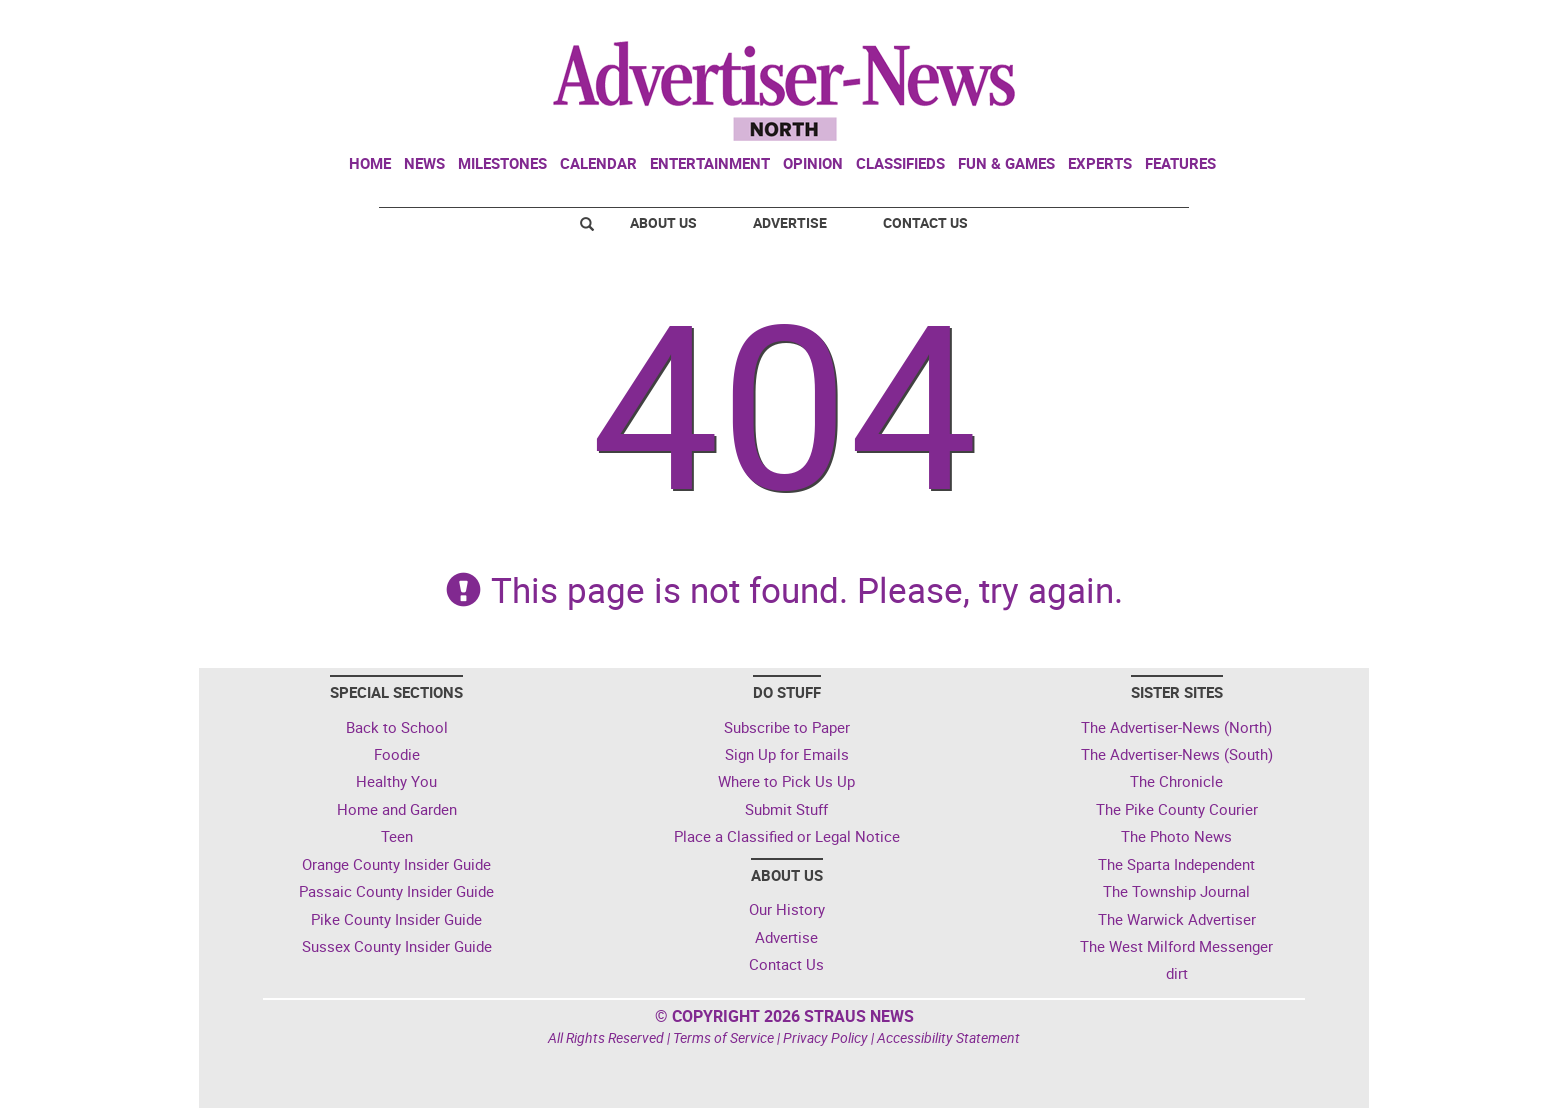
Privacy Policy (825, 1037)
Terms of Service (723, 1037)
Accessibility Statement (948, 1037)
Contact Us (925, 222)
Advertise (790, 222)
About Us (663, 222)
